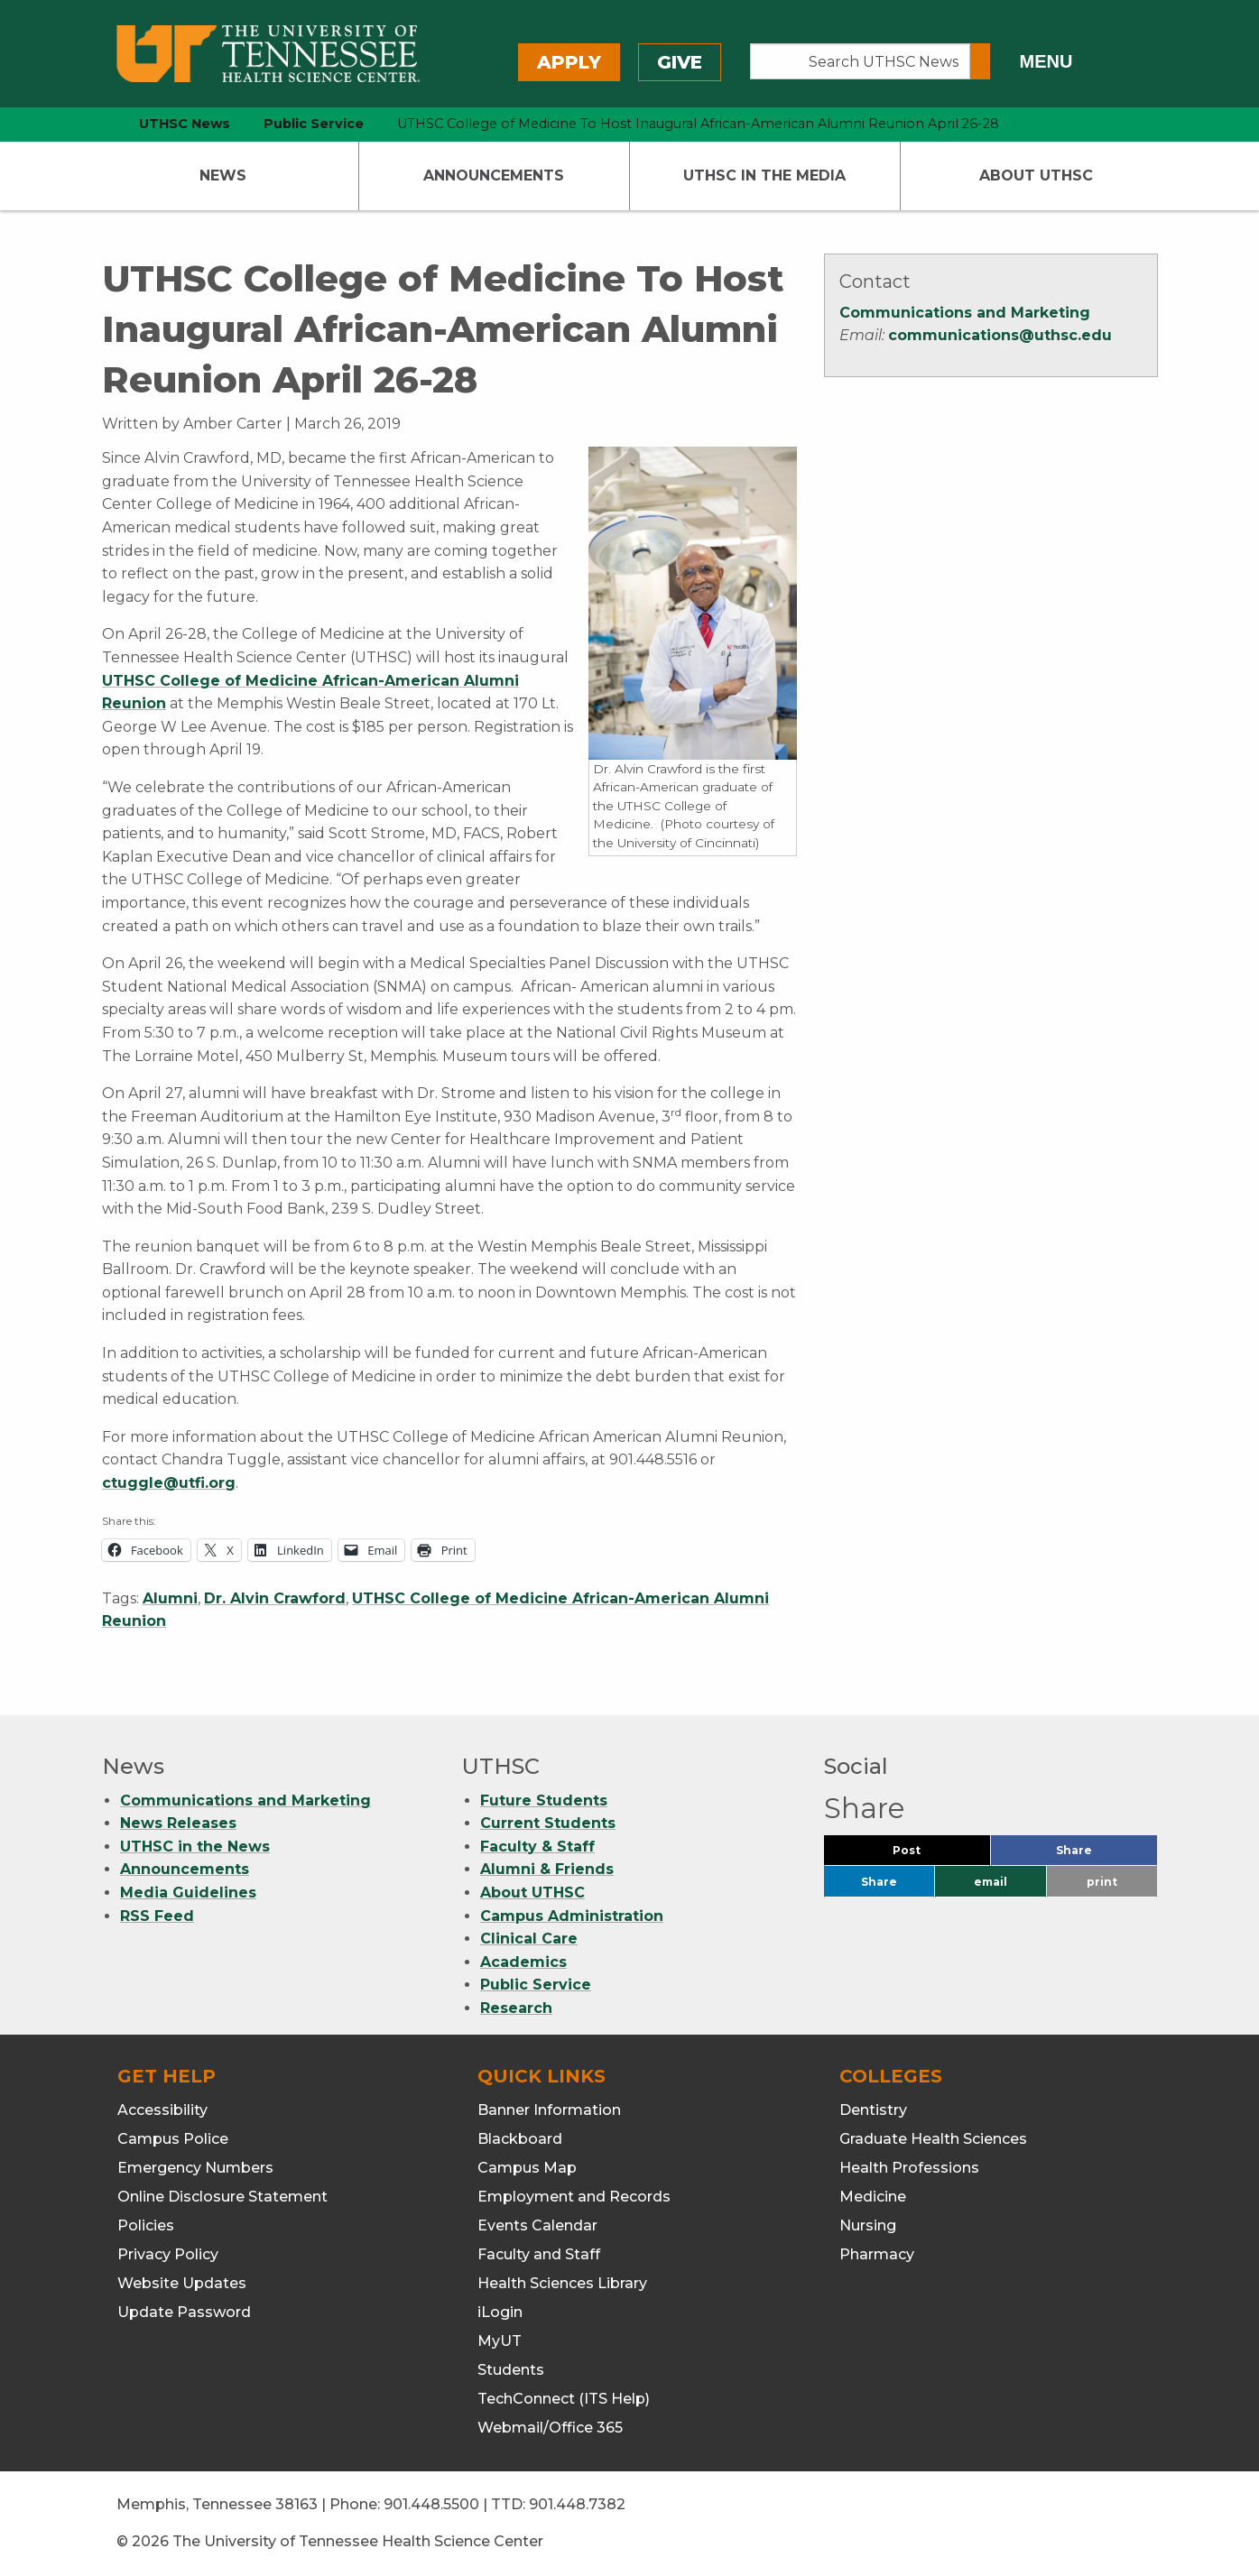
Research (516, 2008)
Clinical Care (529, 1938)
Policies (145, 2225)
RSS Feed (157, 1916)
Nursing (867, 2225)
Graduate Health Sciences (933, 2138)
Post (928, 1854)
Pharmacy (876, 2254)
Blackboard (519, 2138)
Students (510, 2369)
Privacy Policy (167, 2254)
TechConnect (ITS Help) (563, 2398)
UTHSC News (184, 123)
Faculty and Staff (538, 2254)
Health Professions (909, 2167)
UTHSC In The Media (764, 175)
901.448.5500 (431, 2504)
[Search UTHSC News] (860, 61)
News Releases (178, 1823)
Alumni (170, 1598)
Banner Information (549, 2110)
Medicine (872, 2196)
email (990, 1881)
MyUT (499, 2341)
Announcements (493, 175)
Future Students (543, 1800)
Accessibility (162, 2110)
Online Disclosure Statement (222, 2196)
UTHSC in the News (195, 1846)
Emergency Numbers (195, 2167)
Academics (523, 1962)
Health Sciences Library (562, 2283)
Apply (569, 62)
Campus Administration (571, 1916)
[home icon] (97, 124)
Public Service (535, 1984)
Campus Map (527, 2167)
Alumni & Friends (547, 1869)
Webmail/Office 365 (550, 2427)
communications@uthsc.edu (1000, 335)
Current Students (548, 1823)
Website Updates (181, 2283)
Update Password (184, 2312)
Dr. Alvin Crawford (275, 1598)
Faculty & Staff (537, 1846)
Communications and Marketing (964, 312)
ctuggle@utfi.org (169, 1482)
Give (679, 62)
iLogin (500, 2312)
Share (1104, 1854)
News (222, 175)
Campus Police (172, 2138)
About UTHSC (1036, 175)
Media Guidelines (188, 1892)
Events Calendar (537, 2225)
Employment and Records (574, 2196)
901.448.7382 (577, 2504)
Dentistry (873, 2110)
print (1102, 1881)
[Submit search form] (980, 61)
